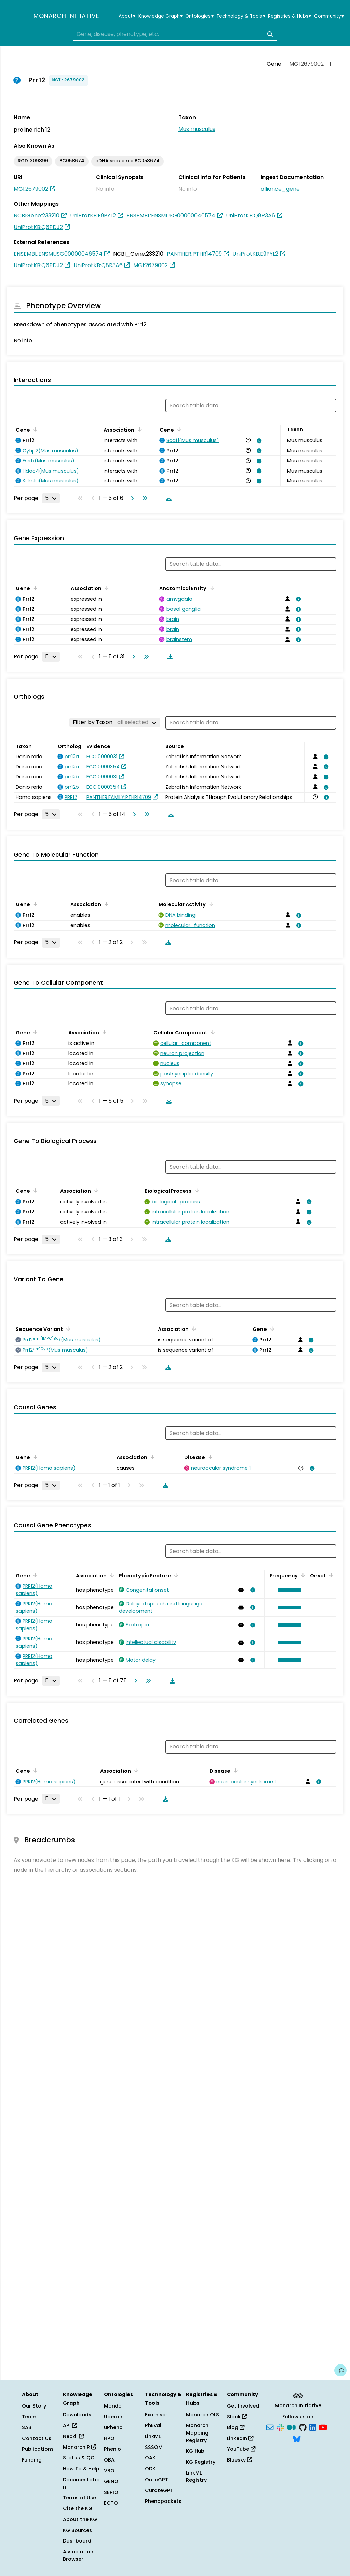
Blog (235, 2427)
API (70, 2425)
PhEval (153, 2425)
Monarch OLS (202, 2414)
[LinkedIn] (312, 2427)
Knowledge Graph (160, 16)
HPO (109, 2438)
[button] (288, 1590)
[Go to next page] (131, 498)
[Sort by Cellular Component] (211, 1031)
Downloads (77, 2414)
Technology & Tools (240, 16)
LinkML (153, 2436)
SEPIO (111, 2492)
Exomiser (156, 2414)
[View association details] (258, 440)
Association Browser (78, 2555)
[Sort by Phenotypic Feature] (175, 1574)
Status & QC (79, 2457)
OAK (150, 2457)
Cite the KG (77, 2508)
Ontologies (199, 16)
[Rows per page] (51, 498)
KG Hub (195, 2451)
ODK (150, 2468)
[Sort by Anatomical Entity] (210, 587)
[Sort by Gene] (34, 429)
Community (329, 16)
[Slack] (280, 2427)
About (127, 16)
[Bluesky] (296, 2438)
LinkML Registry (196, 2476)
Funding (32, 2459)
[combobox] (175, 34)
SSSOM (154, 2447)
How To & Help (81, 2468)
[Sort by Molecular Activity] (210, 903)
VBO (109, 2470)
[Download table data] (167, 498)
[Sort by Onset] (330, 1574)
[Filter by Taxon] (114, 722)
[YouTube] (323, 2427)
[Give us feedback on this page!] (340, 2370)
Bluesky (239, 2459)
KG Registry (200, 2461)
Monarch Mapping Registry (197, 2432)
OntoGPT (156, 2479)
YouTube (241, 2448)
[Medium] (291, 2427)
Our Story (34, 2405)
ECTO (111, 2502)
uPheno (113, 2427)
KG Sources (77, 2530)
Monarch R (79, 2447)
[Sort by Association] (138, 429)
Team (29, 2416)
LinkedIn (240, 2438)
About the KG (80, 2519)
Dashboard (77, 2540)
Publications (38, 2448)
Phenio (112, 2448)
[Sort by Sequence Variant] (67, 1328)
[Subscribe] (269, 2427)
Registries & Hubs (289, 16)
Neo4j (73, 2436)
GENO (111, 2481)
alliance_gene (280, 189)
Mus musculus (196, 129)
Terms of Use (79, 2497)
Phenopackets (163, 2501)
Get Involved (243, 2405)
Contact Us (36, 2438)
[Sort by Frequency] (302, 1574)
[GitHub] (303, 2427)
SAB (26, 2427)
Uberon (113, 2416)
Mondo (113, 2405)
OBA (109, 2459)
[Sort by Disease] (209, 1456)
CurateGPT (159, 2490)
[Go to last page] (143, 498)
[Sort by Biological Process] (195, 1190)
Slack (237, 2416)
